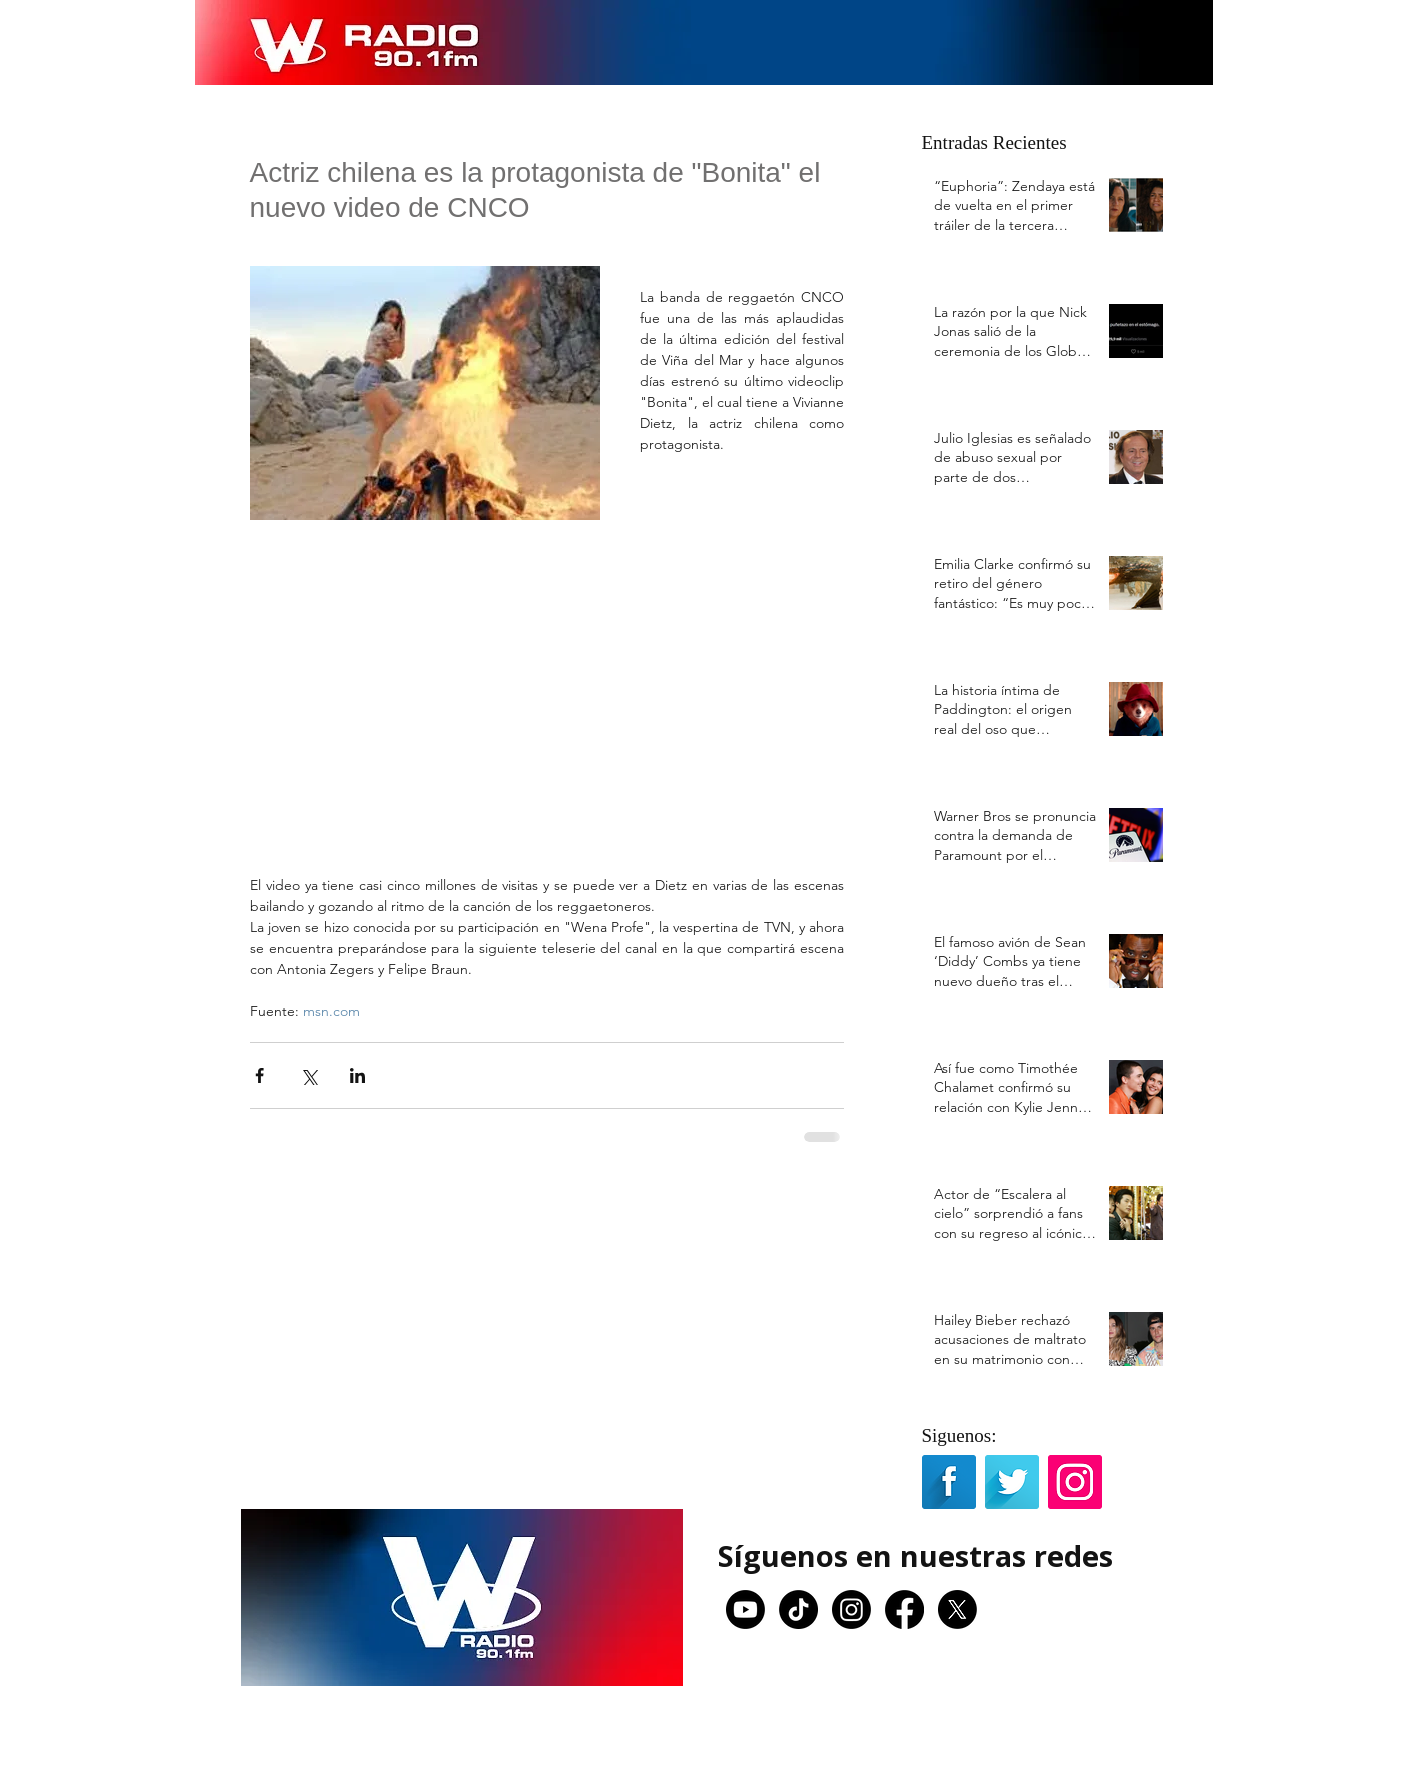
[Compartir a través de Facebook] (259, 1075)
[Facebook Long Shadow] (949, 1482)
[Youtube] (745, 1609)
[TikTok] (798, 1609)
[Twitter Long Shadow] (1012, 1482)
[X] (957, 1609)
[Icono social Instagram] (1075, 1482)
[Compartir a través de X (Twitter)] (308, 1075)
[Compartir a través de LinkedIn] (357, 1075)
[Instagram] (851, 1609)
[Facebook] (904, 1609)
